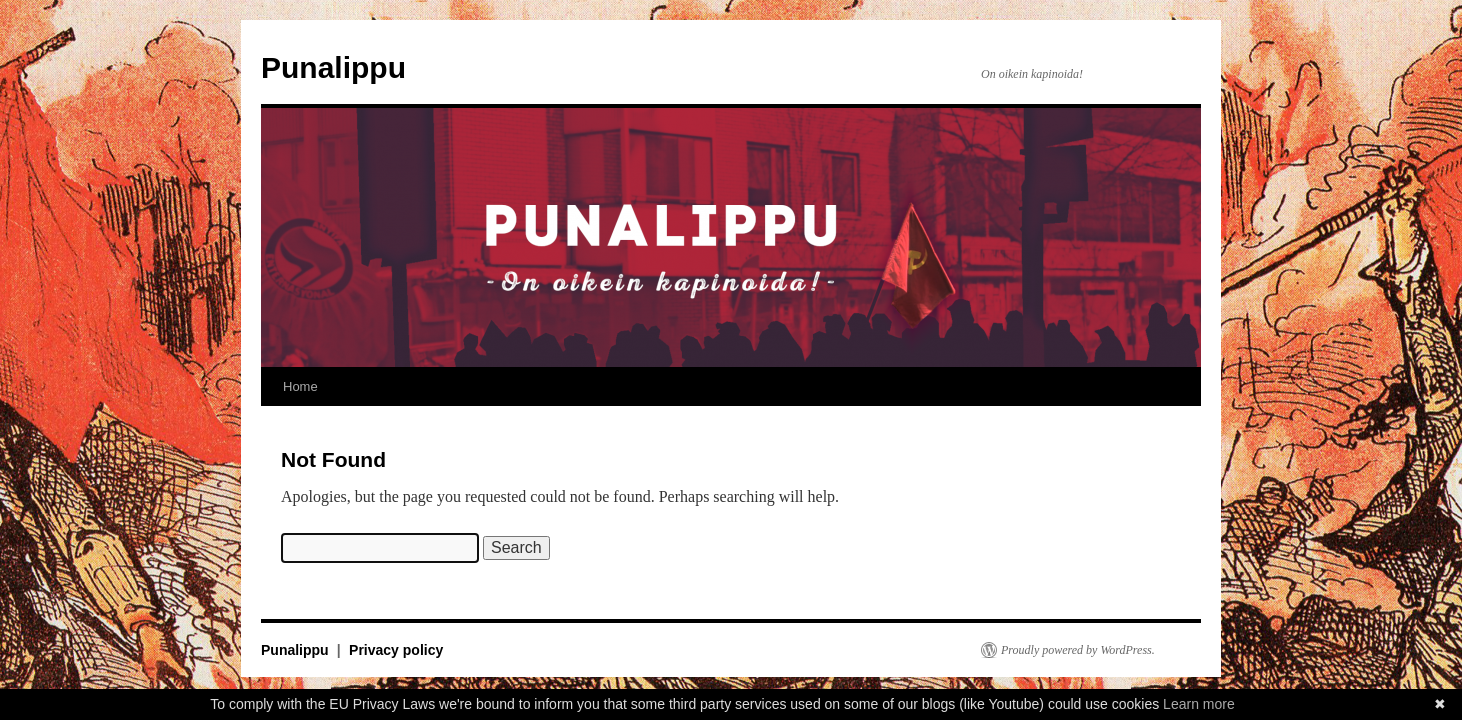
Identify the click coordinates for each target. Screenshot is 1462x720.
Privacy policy (396, 650)
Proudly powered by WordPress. (1078, 650)
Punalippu (333, 67)
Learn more (1199, 704)
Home (300, 386)
